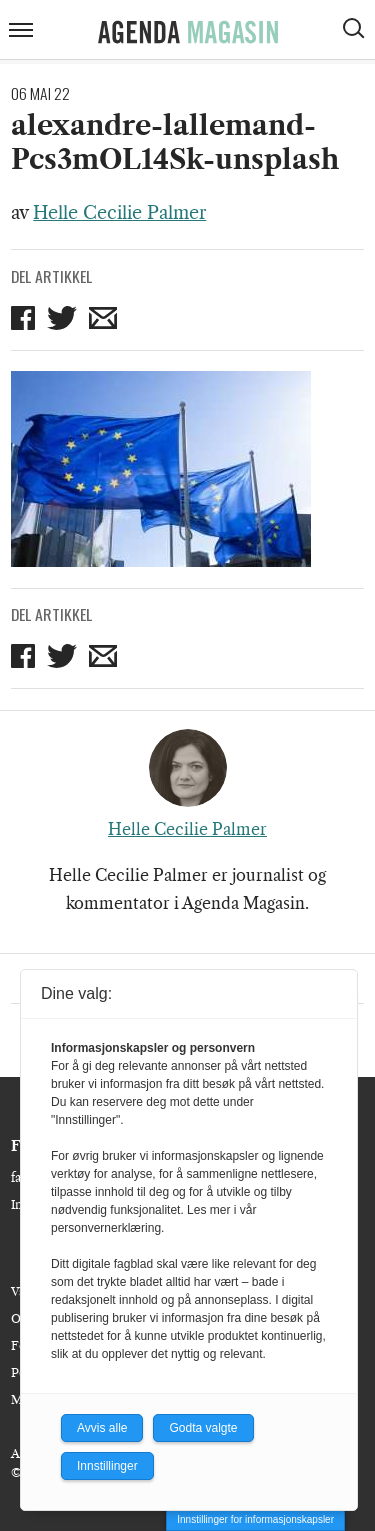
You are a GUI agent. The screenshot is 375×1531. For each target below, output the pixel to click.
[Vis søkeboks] (356, 31)
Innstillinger (107, 1466)
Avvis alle (102, 1428)
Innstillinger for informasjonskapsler (255, 1519)
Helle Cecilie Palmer (119, 213)
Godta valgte (203, 1428)
